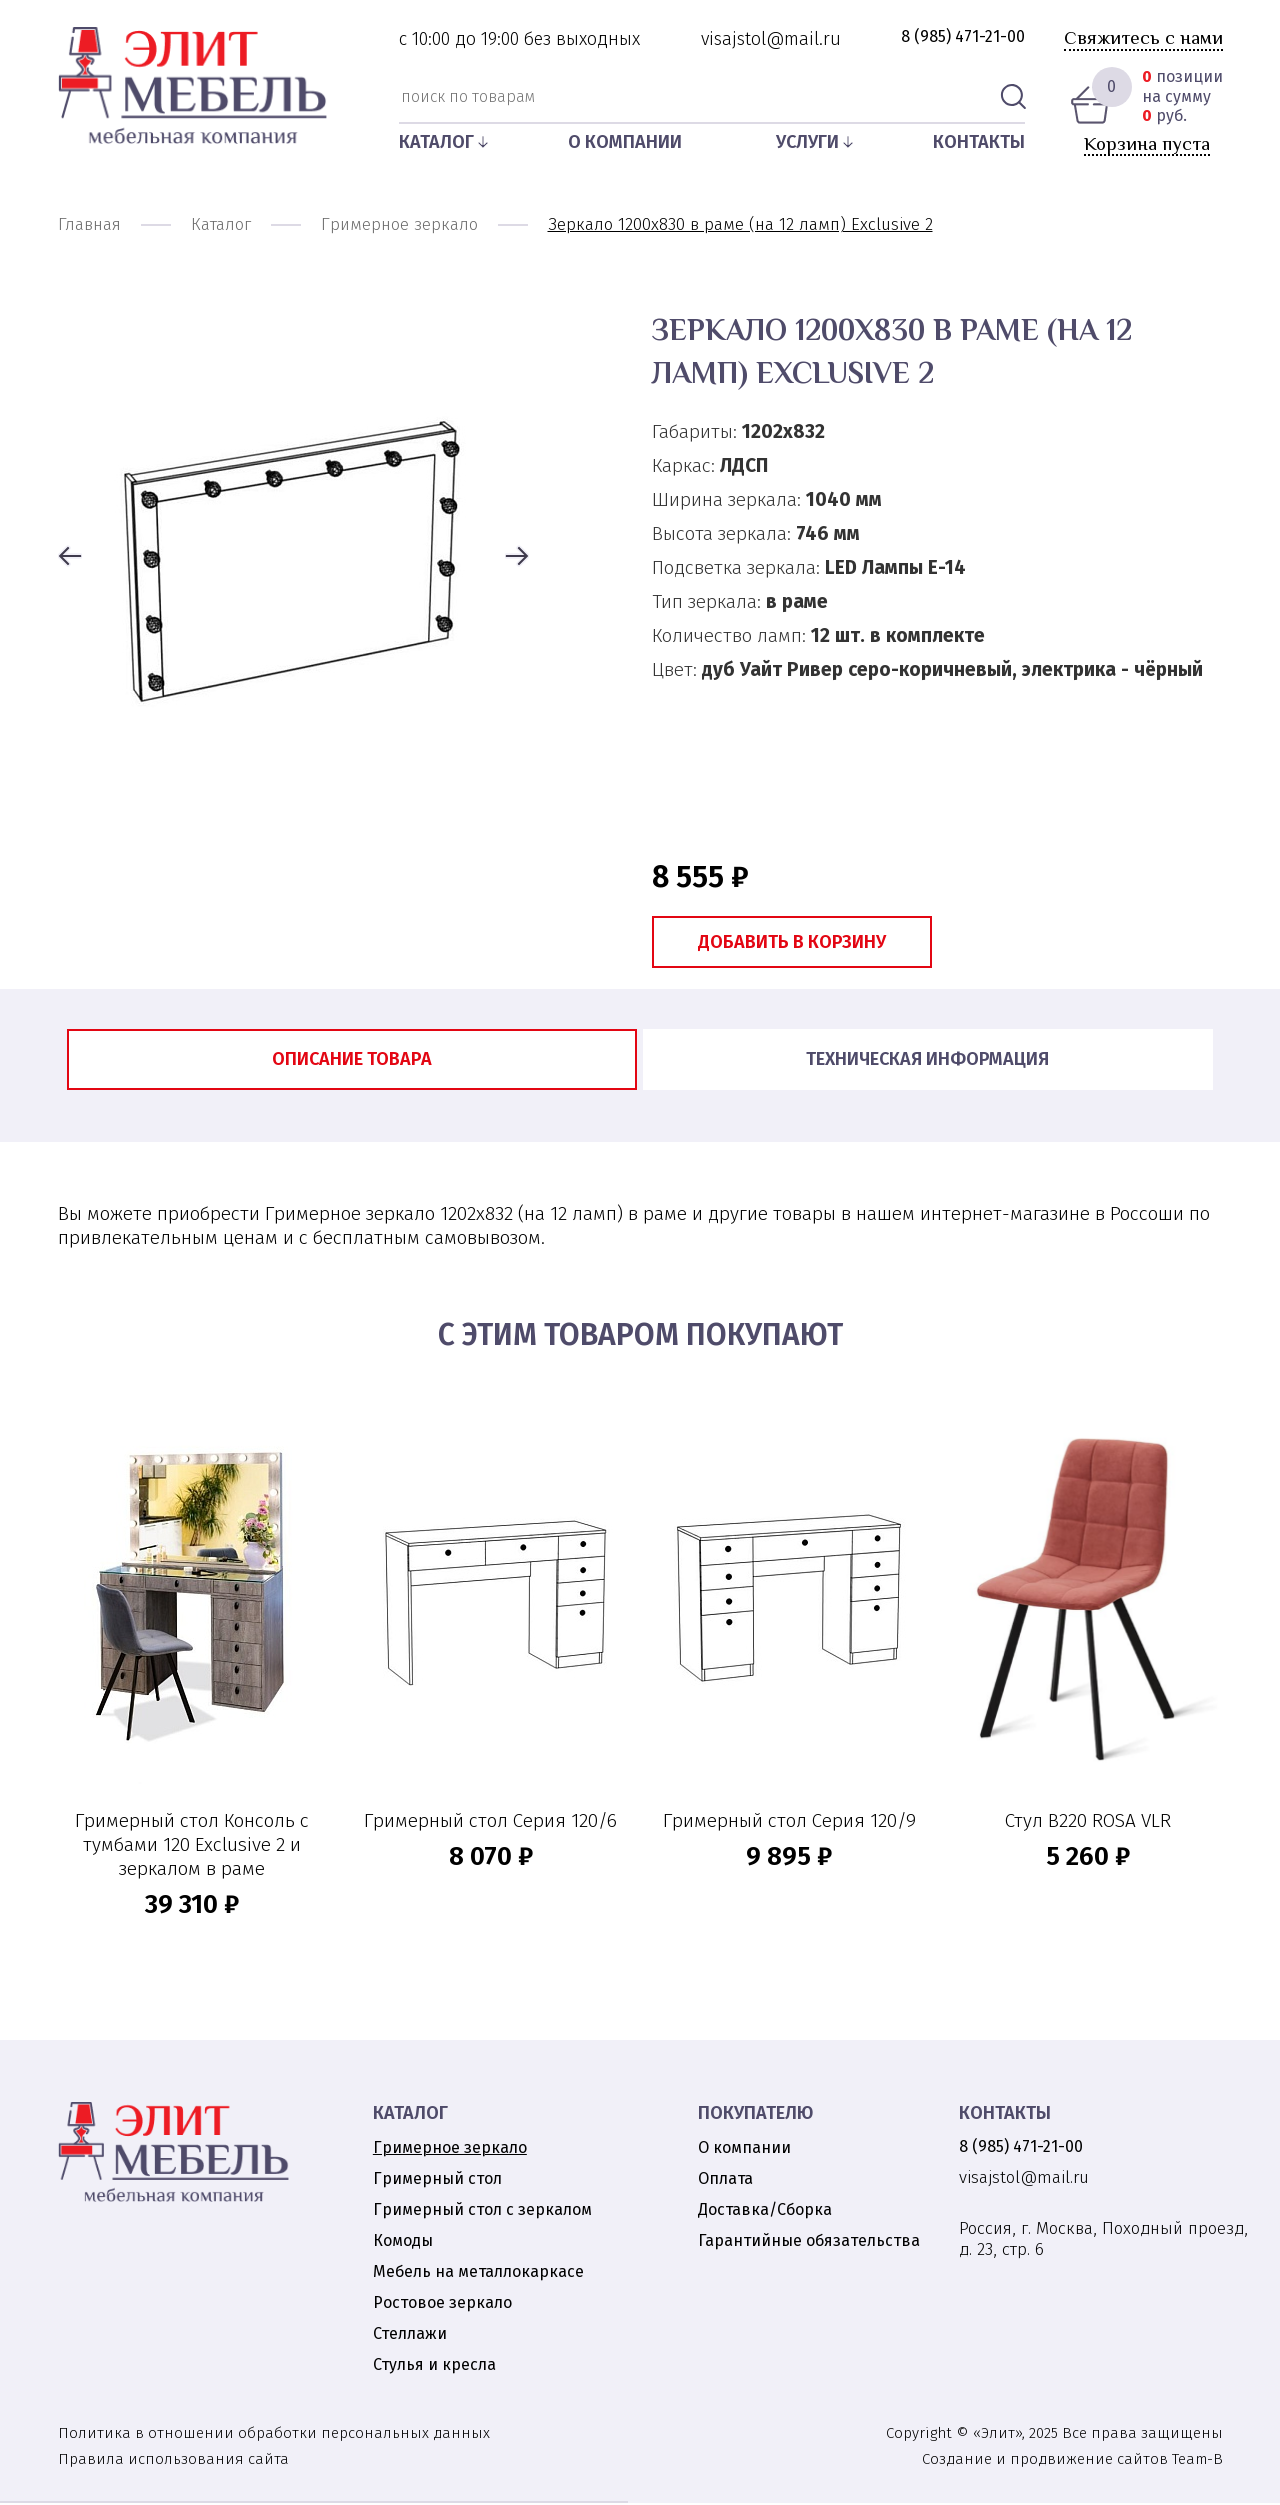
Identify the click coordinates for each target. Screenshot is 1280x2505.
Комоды (403, 2242)
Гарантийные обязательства (809, 2242)
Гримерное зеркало (450, 2149)
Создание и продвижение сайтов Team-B (1072, 2461)
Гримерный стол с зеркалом (482, 2211)
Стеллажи (410, 2335)
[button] (70, 558)
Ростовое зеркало (442, 2304)
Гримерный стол (437, 2180)
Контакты (979, 142)
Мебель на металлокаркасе (478, 2273)
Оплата (725, 2180)
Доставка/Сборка (765, 2211)
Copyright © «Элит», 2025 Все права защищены (1054, 2435)
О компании (625, 142)
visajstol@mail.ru (771, 39)
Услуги (807, 142)
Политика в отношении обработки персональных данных (274, 2435)
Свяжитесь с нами (1143, 37)
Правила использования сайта (173, 2461)
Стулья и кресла (434, 2366)
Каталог (436, 142)
